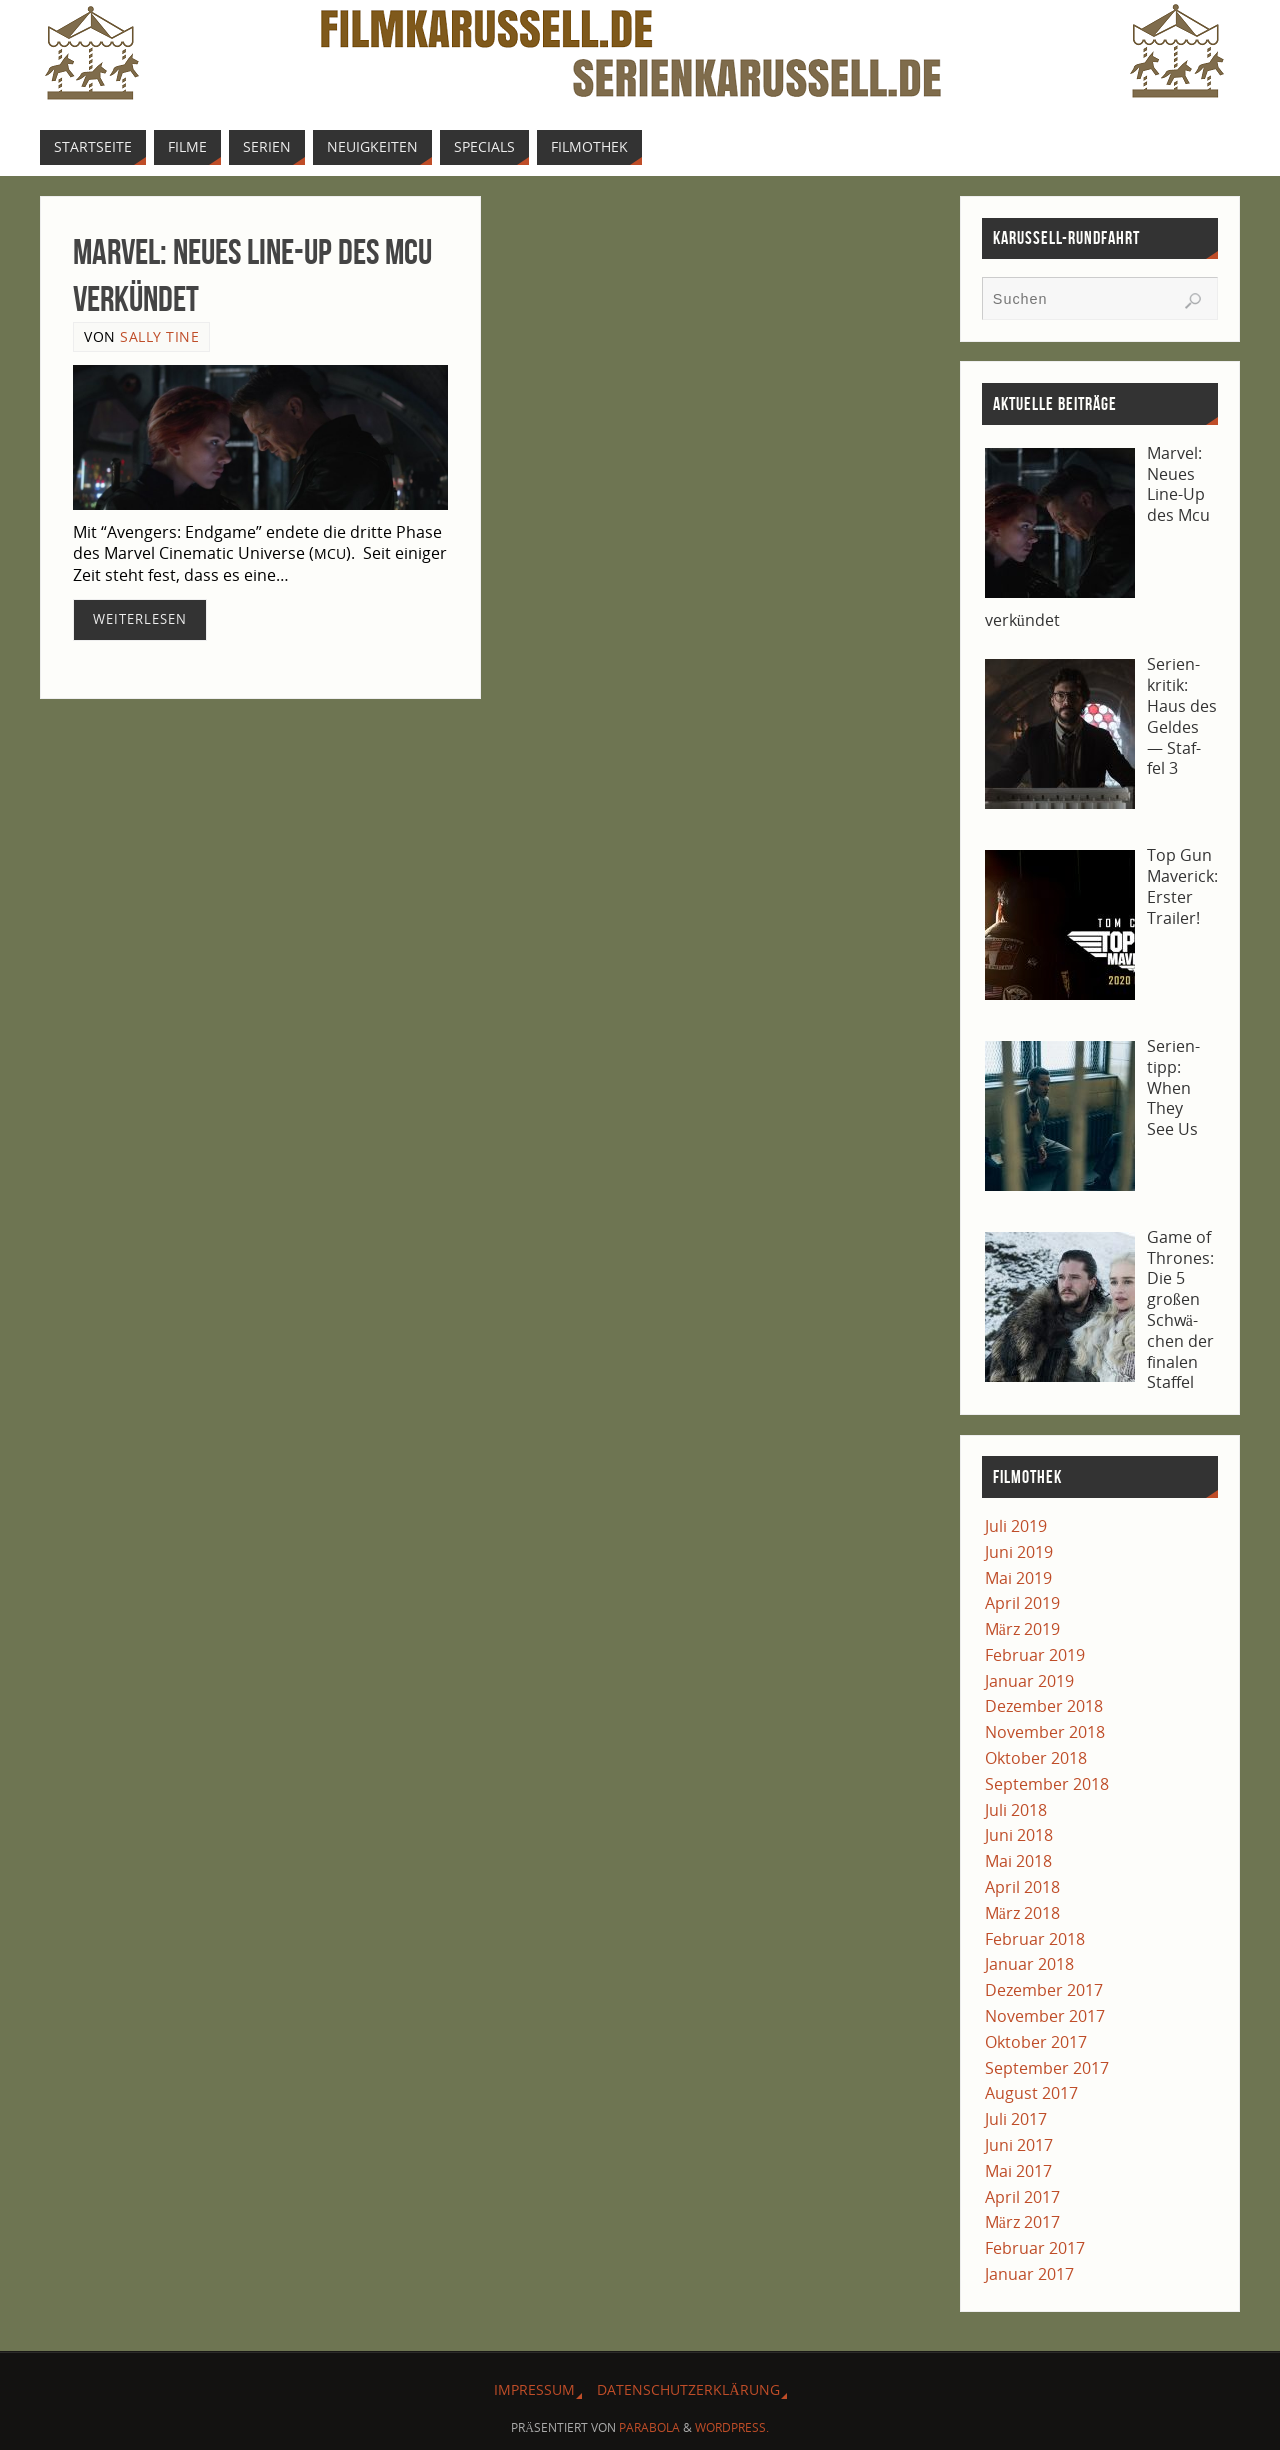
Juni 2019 (1019, 1552)
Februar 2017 (1035, 2248)
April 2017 (1022, 2197)
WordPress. (732, 2427)
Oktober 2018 (1036, 1758)
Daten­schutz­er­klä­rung (688, 2389)
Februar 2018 (1035, 1939)
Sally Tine (159, 336)
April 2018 (1022, 1887)
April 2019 (1022, 1603)
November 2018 (1045, 1732)
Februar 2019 (1035, 1655)
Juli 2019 (1016, 1526)
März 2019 (1022, 1629)
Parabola (649, 2427)
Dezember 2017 (1044, 1990)
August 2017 (1031, 2093)
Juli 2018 (1016, 1810)
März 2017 (1022, 2222)
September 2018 (1047, 1784)
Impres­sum (534, 2389)
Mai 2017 (1018, 2171)
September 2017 (1047, 2068)
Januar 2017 (1029, 2274)
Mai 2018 (1018, 1861)
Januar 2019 (1029, 1681)
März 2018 (1022, 1913)
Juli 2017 (1016, 2119)
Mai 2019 (1018, 1578)
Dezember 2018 (1044, 1706)
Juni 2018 (1019, 1835)
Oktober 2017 (1036, 2042)
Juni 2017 (1019, 2145)
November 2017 (1045, 2016)
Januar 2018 (1029, 1964)
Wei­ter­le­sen (140, 619)
